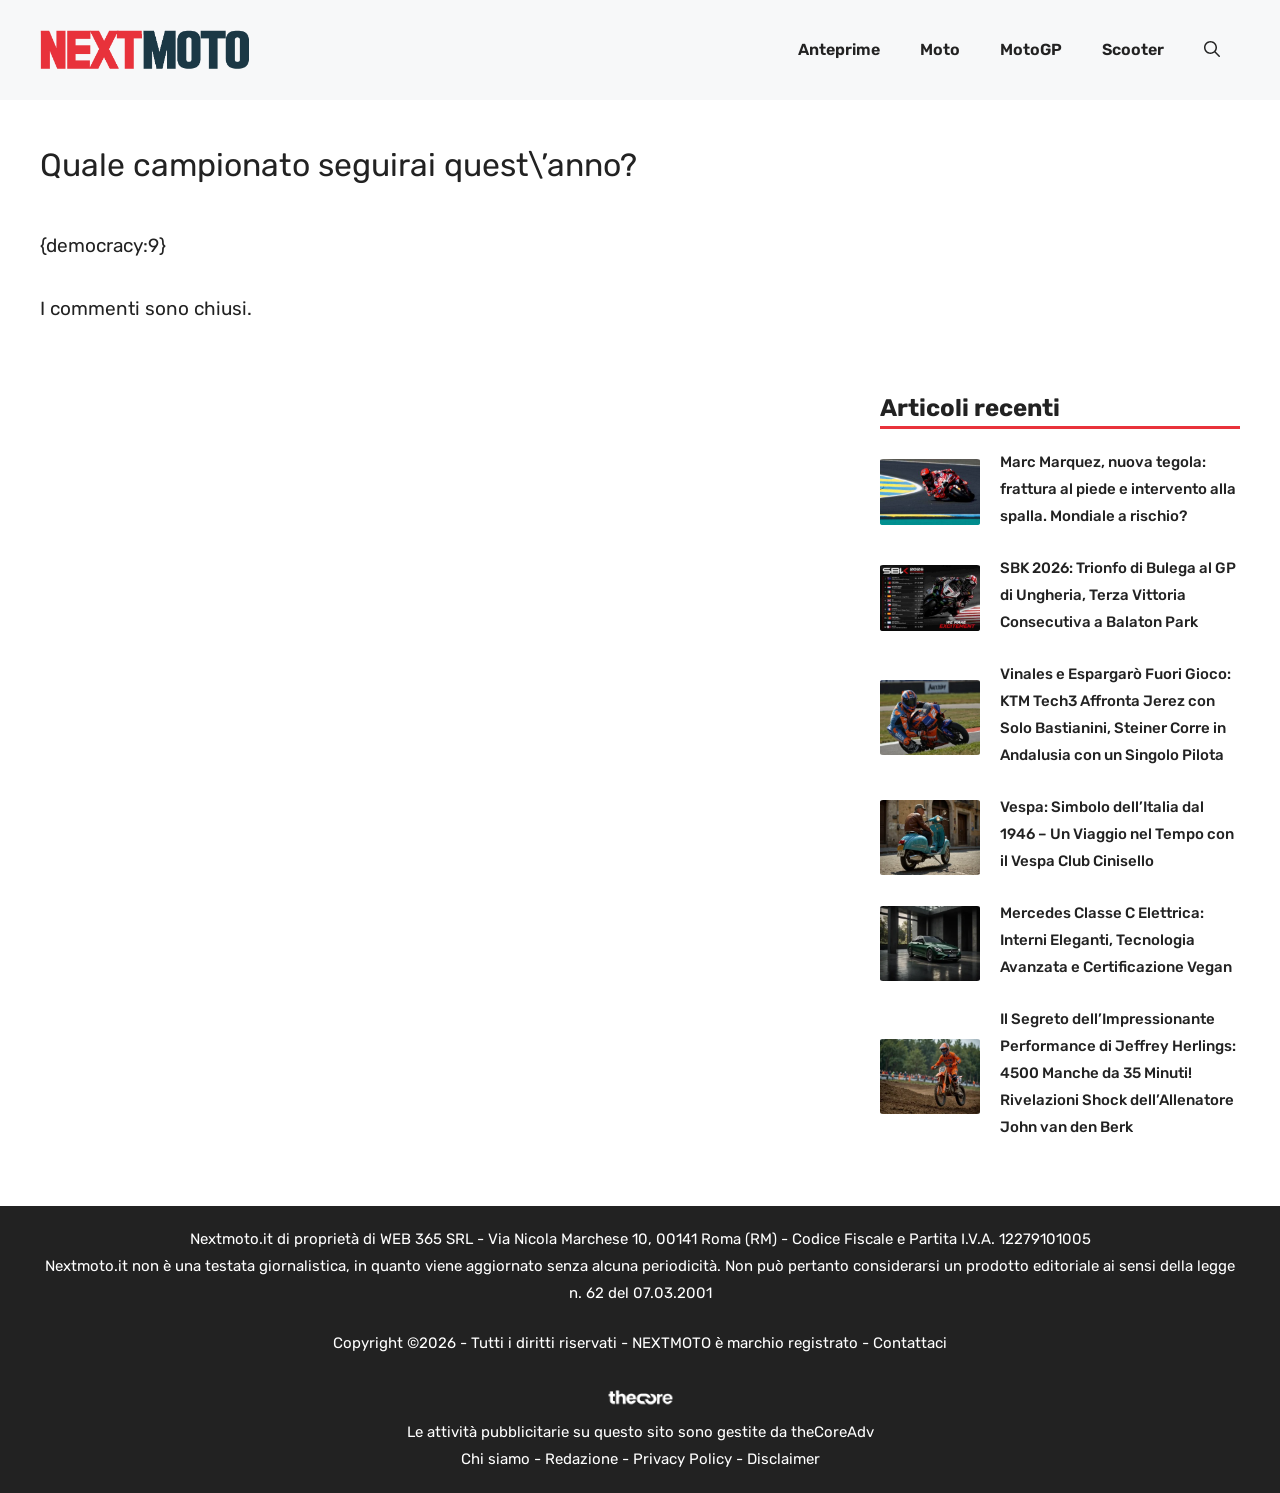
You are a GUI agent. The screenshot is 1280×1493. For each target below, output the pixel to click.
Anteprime (839, 49)
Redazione (581, 1459)
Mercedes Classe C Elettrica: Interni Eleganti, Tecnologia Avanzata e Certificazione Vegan (1116, 940)
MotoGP (1031, 49)
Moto (940, 49)
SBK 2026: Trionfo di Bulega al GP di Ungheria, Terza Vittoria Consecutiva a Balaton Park (1118, 595)
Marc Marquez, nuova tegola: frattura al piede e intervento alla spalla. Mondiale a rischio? (1118, 489)
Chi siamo (495, 1459)
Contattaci (910, 1343)
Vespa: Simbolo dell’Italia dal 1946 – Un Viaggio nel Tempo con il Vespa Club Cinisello (1117, 834)
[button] (1212, 50)
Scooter (1133, 49)
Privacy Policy (682, 1459)
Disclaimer (783, 1459)
